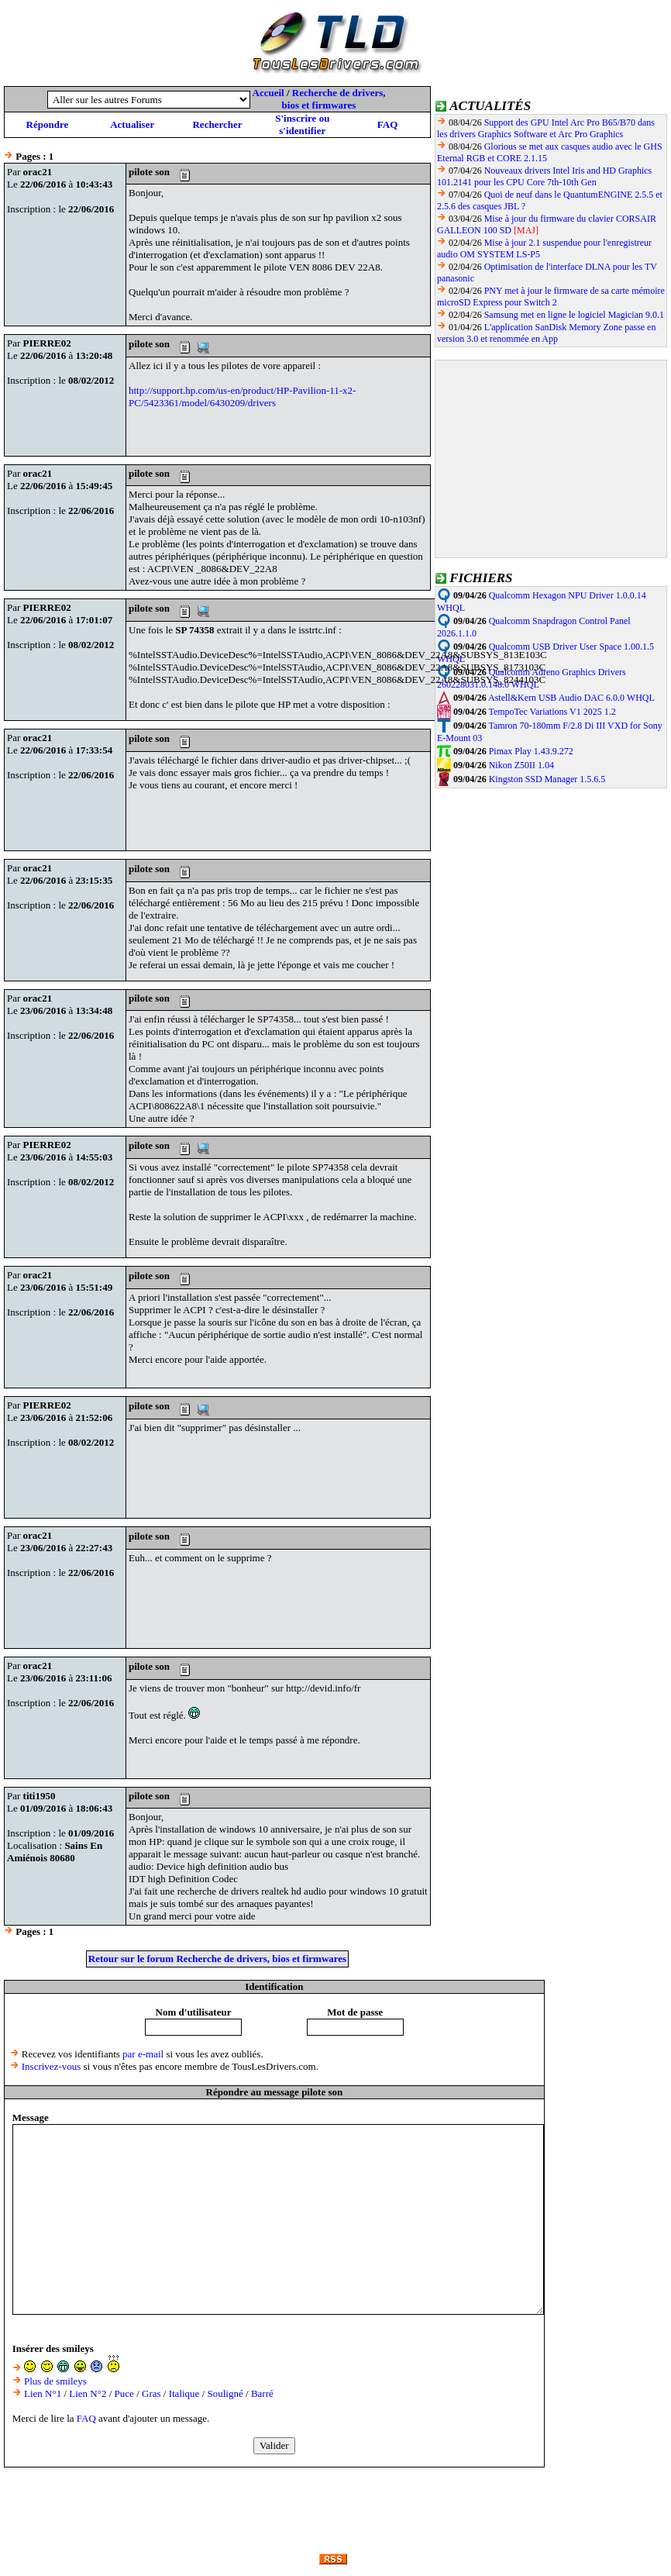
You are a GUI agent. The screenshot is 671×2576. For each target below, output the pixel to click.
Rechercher (217, 124)
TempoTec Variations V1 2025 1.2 (551, 711)
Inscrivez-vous (51, 2066)
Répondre (47, 124)
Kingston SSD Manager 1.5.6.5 (547, 779)
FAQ (387, 124)
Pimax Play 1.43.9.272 (531, 751)
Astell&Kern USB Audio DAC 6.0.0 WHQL (571, 697)
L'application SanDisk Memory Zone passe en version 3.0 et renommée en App (546, 333)
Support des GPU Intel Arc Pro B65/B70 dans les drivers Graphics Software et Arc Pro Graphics (546, 128)
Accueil (268, 92)
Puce (124, 2393)
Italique (184, 2393)
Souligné (225, 2393)
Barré (262, 2393)
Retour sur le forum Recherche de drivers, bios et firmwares (217, 1958)
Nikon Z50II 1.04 (521, 765)
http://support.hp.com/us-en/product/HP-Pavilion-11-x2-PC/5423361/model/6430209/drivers (242, 397)
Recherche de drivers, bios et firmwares (334, 99)
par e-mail (142, 2054)
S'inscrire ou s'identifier (302, 124)
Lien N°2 (87, 2393)
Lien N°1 (42, 2393)
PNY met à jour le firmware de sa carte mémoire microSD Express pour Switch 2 (551, 296)
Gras (151, 2393)
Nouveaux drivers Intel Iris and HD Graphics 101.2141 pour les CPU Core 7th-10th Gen (544, 176)
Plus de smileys (55, 2381)
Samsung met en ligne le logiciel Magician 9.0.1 (574, 314)
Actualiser (132, 124)
